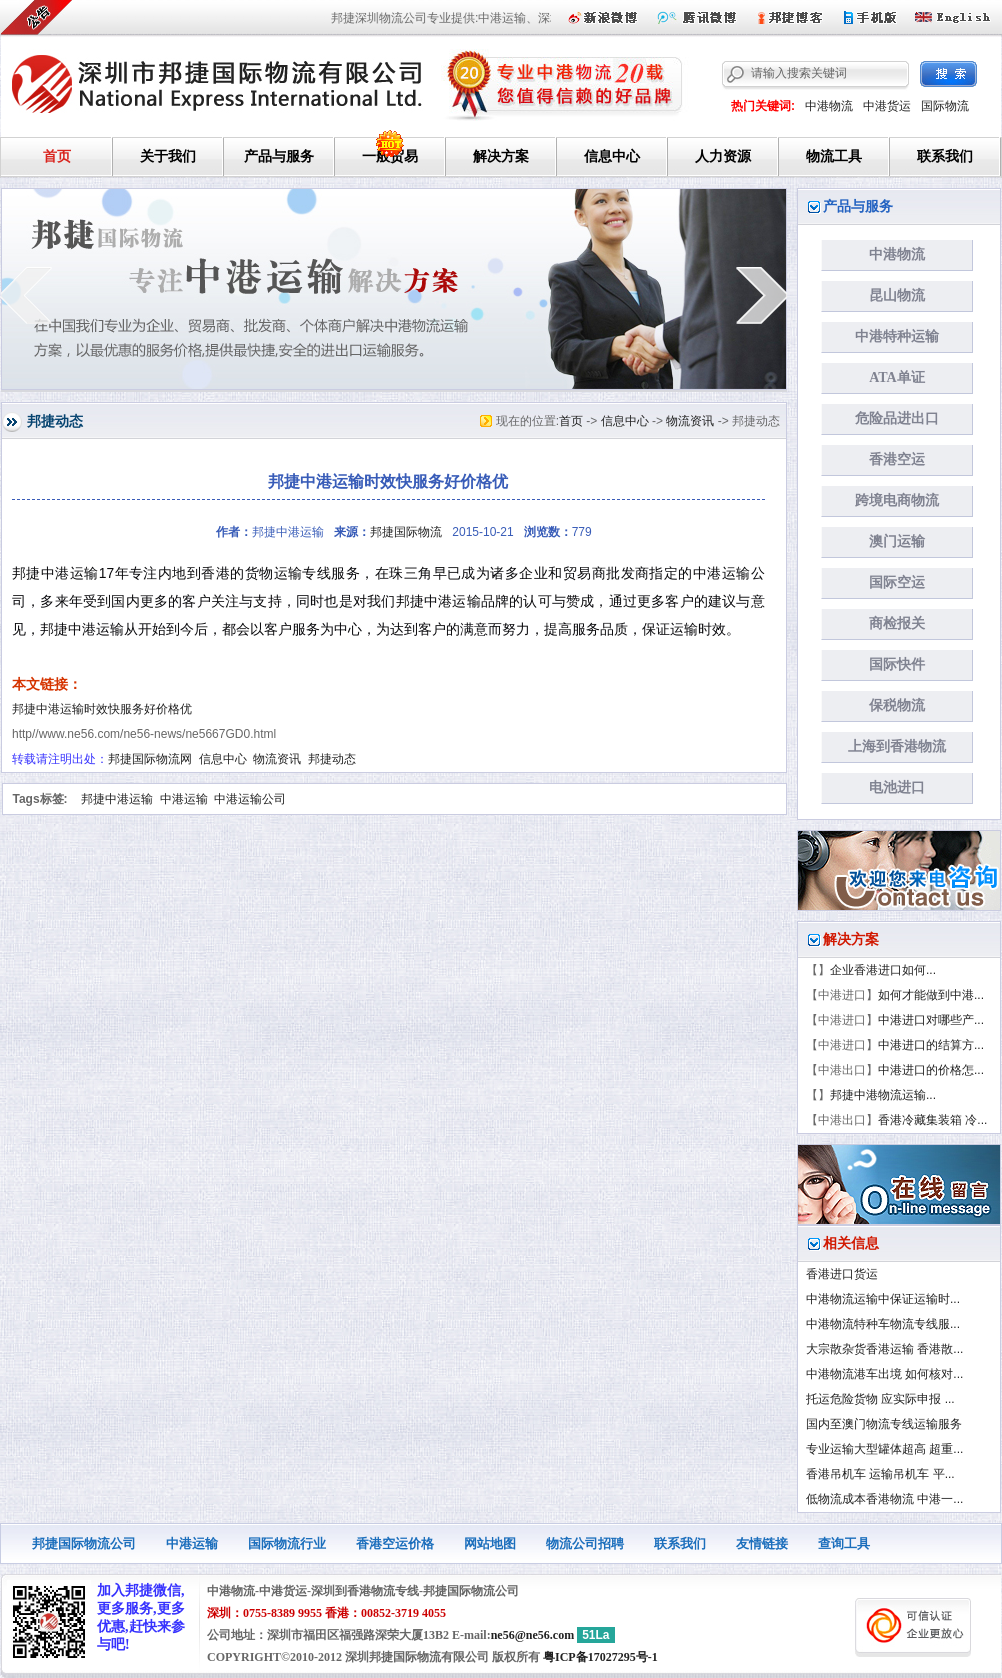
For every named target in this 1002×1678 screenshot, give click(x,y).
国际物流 (945, 106)
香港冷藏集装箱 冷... (932, 1120)
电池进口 (897, 787)
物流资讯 (690, 421)
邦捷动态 (332, 759)
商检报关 (897, 623)
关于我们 (168, 156)
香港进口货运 (842, 1274)
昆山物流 (897, 295)
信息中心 (612, 156)
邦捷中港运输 (117, 799)
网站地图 (490, 1543)
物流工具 (834, 156)
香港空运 (897, 459)
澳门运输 (897, 541)
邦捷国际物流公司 (84, 1543)
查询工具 (844, 1543)
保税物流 (897, 705)
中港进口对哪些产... (931, 1020)
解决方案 (501, 156)
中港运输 (184, 799)
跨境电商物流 (897, 500)
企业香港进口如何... (883, 970)
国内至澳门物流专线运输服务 (884, 1424)
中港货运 (887, 106)
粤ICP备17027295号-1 (600, 1657)
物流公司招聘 (585, 1543)
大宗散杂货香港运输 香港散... (884, 1349)
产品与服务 (279, 156)
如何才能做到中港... (931, 995)
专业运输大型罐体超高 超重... (884, 1449)
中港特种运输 (897, 336)
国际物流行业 (287, 1543)
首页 (57, 156)
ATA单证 (896, 377)
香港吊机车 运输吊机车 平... (880, 1474)
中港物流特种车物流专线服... (883, 1324)
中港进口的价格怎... (931, 1070)
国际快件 (897, 664)
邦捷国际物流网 (150, 759)
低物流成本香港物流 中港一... (884, 1499)
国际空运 (897, 582)
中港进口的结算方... (931, 1045)
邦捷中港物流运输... (883, 1095)
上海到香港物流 (897, 746)
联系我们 (945, 156)
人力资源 (723, 156)
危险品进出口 (897, 418)
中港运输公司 (250, 799)
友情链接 (762, 1543)
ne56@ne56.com (532, 1635)
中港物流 (829, 106)
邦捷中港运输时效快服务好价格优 (102, 709)
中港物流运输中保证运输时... (883, 1299)
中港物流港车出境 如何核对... (884, 1374)
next (762, 295)
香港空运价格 (395, 1543)
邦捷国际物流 (406, 532)
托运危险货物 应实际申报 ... (880, 1399)
